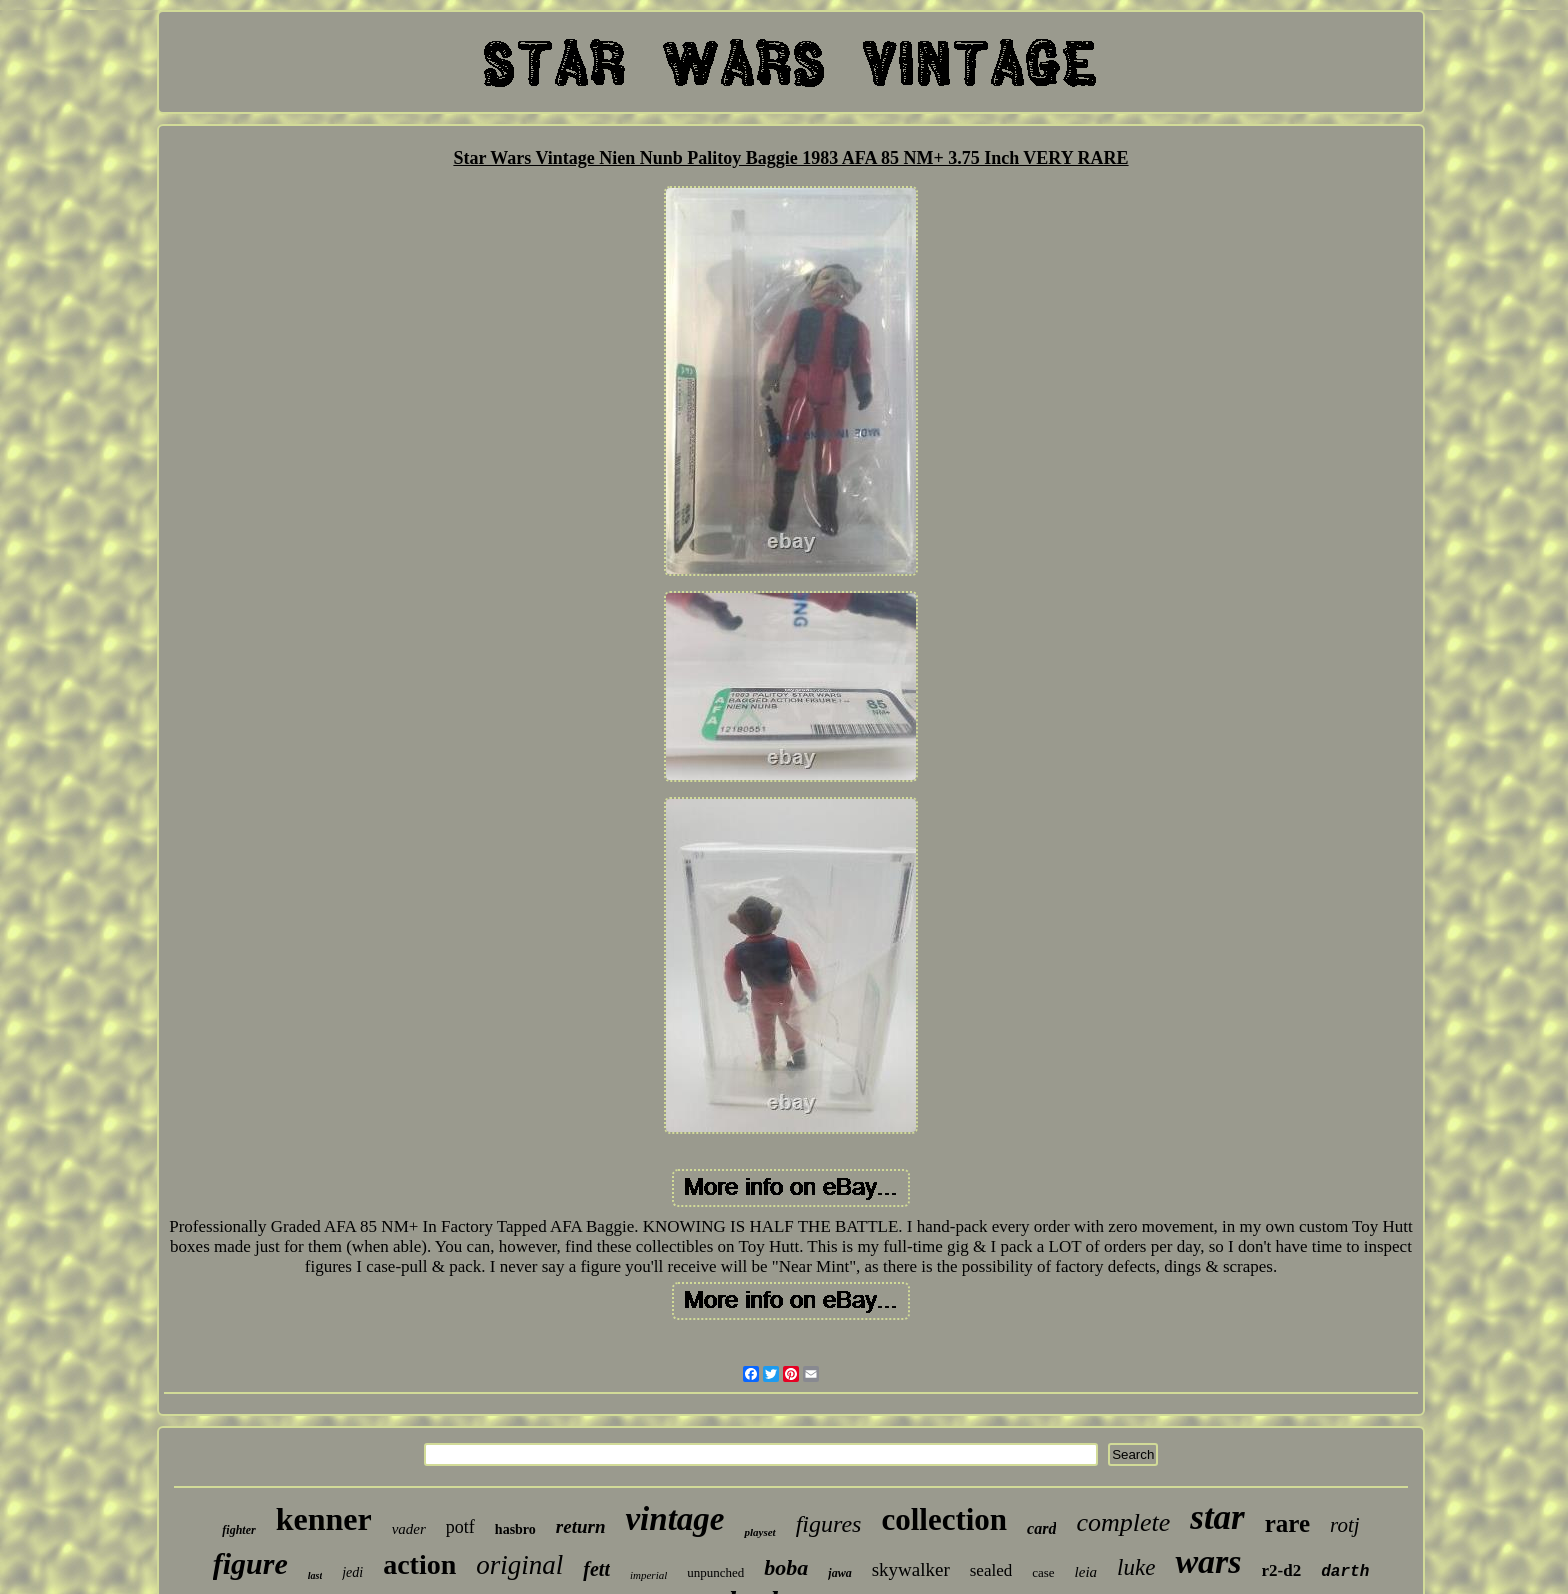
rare (1287, 1523)
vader (409, 1529)
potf (460, 1527)
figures (829, 1524)
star (1217, 1517)
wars (1208, 1561)
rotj (1345, 1525)
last (315, 1575)
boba (786, 1567)
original (519, 1565)
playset (759, 1532)
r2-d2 (1282, 1570)
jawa (839, 1573)
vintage (674, 1519)
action (419, 1564)
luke (1136, 1567)
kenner (324, 1519)
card (1041, 1528)
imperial (648, 1575)
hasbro (515, 1529)
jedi (352, 1572)
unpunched (715, 1572)
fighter (238, 1530)
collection (944, 1519)
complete (1123, 1522)
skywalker (911, 1569)
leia (1086, 1572)
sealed (991, 1570)
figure (250, 1563)
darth (1345, 1572)
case (1043, 1572)
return (581, 1526)
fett (596, 1569)
